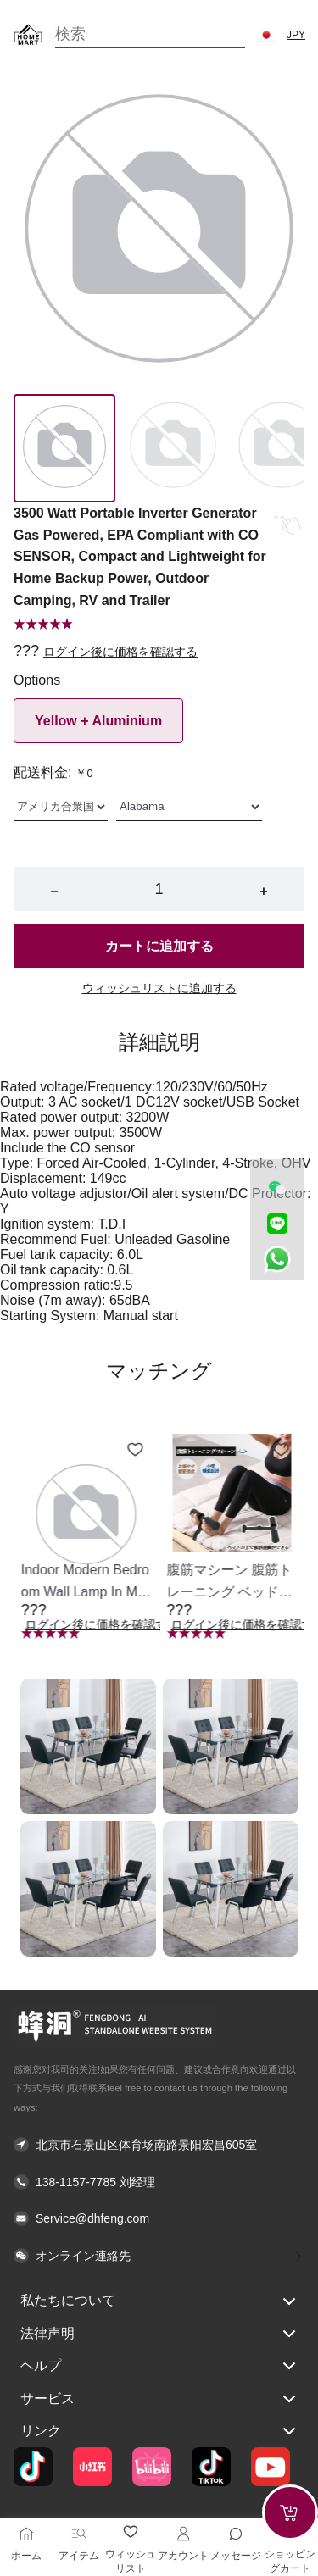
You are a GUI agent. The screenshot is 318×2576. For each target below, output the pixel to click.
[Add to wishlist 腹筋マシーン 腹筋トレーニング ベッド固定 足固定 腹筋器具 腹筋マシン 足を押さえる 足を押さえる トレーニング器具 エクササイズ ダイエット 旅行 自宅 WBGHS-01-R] (280, 1450)
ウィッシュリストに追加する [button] (159, 988)
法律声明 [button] (159, 2333)
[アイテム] (78, 2533)
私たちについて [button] (159, 2301)
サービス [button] (159, 2398)
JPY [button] (296, 35)
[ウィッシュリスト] (130, 2531)
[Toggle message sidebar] (235, 2533)
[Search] (150, 34)
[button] (266, 34)
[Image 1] (173, 448)
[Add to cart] (290, 2512)
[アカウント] (183, 2533)
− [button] (54, 891)
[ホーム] (26, 2533)
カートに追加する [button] (159, 946)
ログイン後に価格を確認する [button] (120, 651)
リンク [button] (159, 2431)
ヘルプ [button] (159, 2365)
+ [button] (263, 891)
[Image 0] (64, 448)
